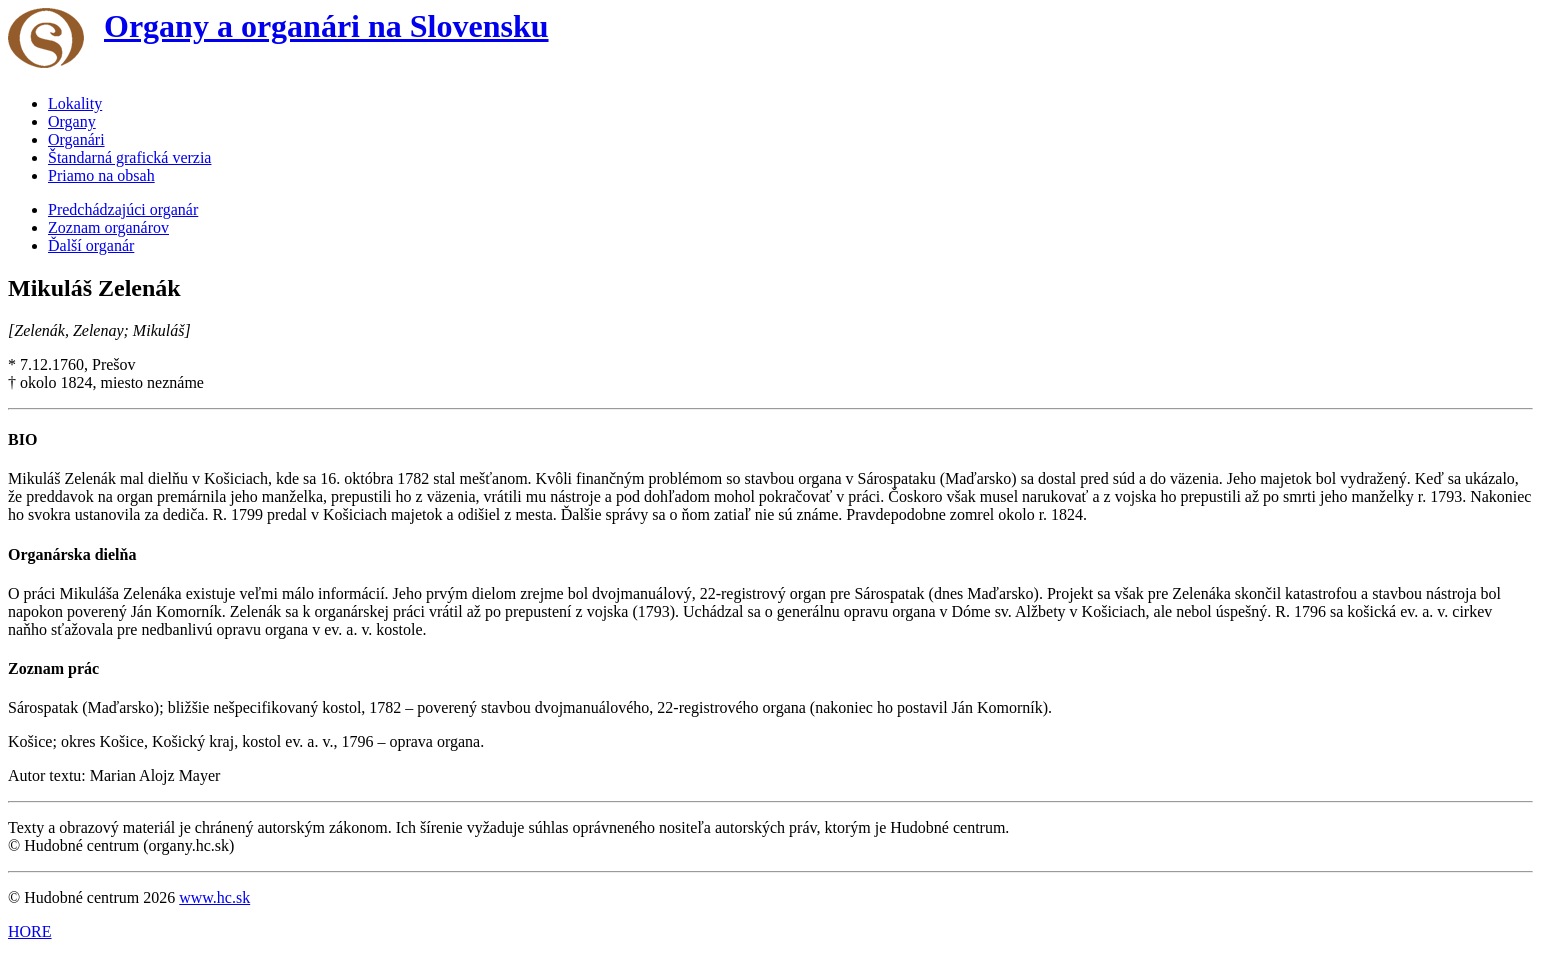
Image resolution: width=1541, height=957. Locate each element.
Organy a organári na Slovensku (326, 26)
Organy (72, 121)
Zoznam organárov (108, 227)
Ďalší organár (91, 245)
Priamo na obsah (101, 175)
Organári (76, 139)
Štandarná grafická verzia (129, 157)
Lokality (75, 103)
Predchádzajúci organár (123, 209)
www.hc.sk (214, 897)
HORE (30, 931)
